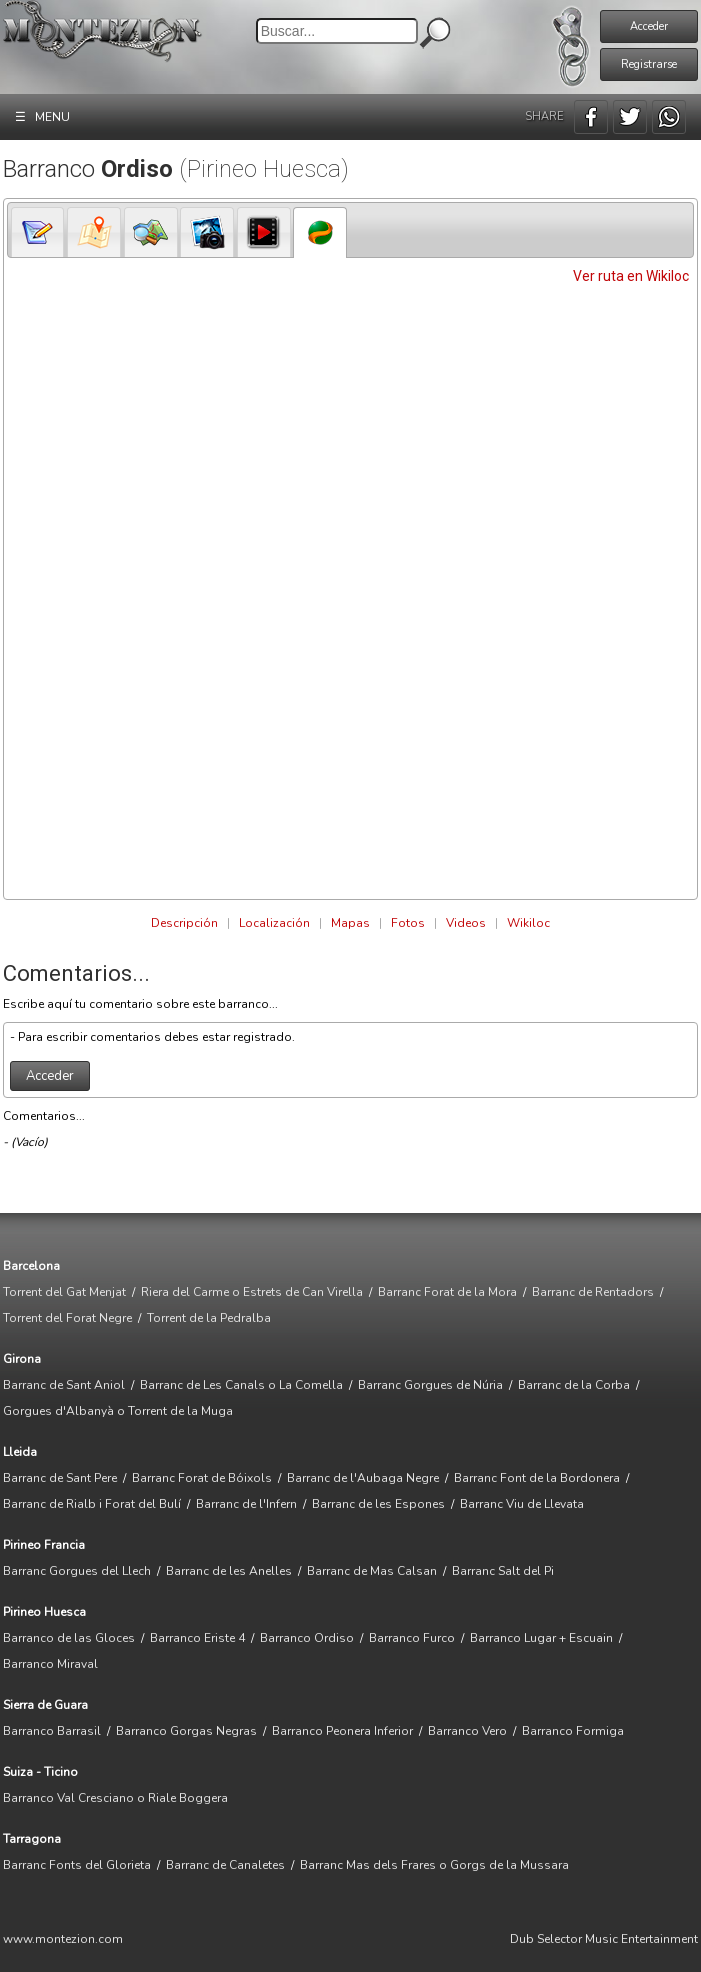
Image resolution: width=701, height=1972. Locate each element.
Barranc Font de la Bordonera (537, 1478)
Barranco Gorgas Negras (186, 1731)
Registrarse (649, 64)
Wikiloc (528, 923)
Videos (466, 923)
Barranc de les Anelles (229, 1571)
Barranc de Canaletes (225, 1865)
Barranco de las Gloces (69, 1638)
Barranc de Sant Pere (60, 1478)
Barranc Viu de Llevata (522, 1504)
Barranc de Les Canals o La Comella (241, 1385)
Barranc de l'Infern (246, 1504)
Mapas (350, 923)
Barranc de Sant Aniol (64, 1385)
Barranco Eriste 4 (197, 1638)
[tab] (38, 232)
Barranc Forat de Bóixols (202, 1478)
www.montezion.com (63, 1939)
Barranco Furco (412, 1638)
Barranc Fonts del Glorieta (77, 1865)
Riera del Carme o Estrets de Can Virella (252, 1292)
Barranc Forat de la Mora (447, 1292)
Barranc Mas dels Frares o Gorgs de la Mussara (434, 1865)
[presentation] (38, 232)
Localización (274, 923)
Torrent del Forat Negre (67, 1318)
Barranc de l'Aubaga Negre (363, 1478)
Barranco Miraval (50, 1664)
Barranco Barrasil (52, 1731)
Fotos (408, 923)
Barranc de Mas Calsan (372, 1571)
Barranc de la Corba (574, 1385)
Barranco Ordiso (307, 1638)
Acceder (649, 26)
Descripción (184, 923)
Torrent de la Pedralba (209, 1318)
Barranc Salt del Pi (503, 1571)
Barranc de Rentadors (593, 1292)
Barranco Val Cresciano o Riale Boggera (115, 1798)
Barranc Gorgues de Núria (430, 1385)
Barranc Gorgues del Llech (77, 1571)
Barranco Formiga (573, 1731)
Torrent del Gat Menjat (64, 1292)
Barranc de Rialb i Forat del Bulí (92, 1504)
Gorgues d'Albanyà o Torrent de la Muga (118, 1411)
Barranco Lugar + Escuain (541, 1638)
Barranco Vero (467, 1731)
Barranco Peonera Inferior (342, 1731)
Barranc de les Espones (378, 1504)
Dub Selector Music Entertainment (604, 1939)
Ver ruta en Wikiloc (631, 276)
